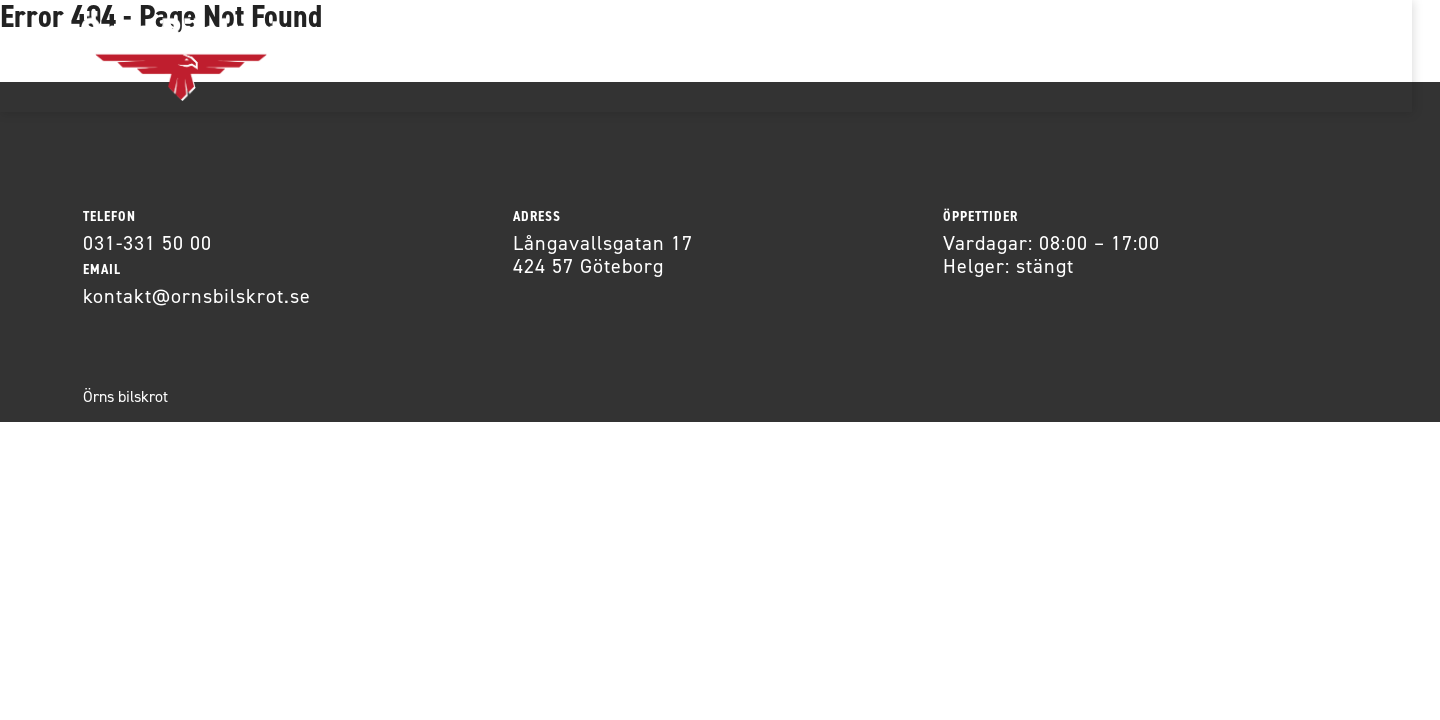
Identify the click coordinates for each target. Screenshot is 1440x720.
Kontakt (749, 55)
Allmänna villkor (905, 55)
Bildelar (503, 55)
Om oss (625, 55)
